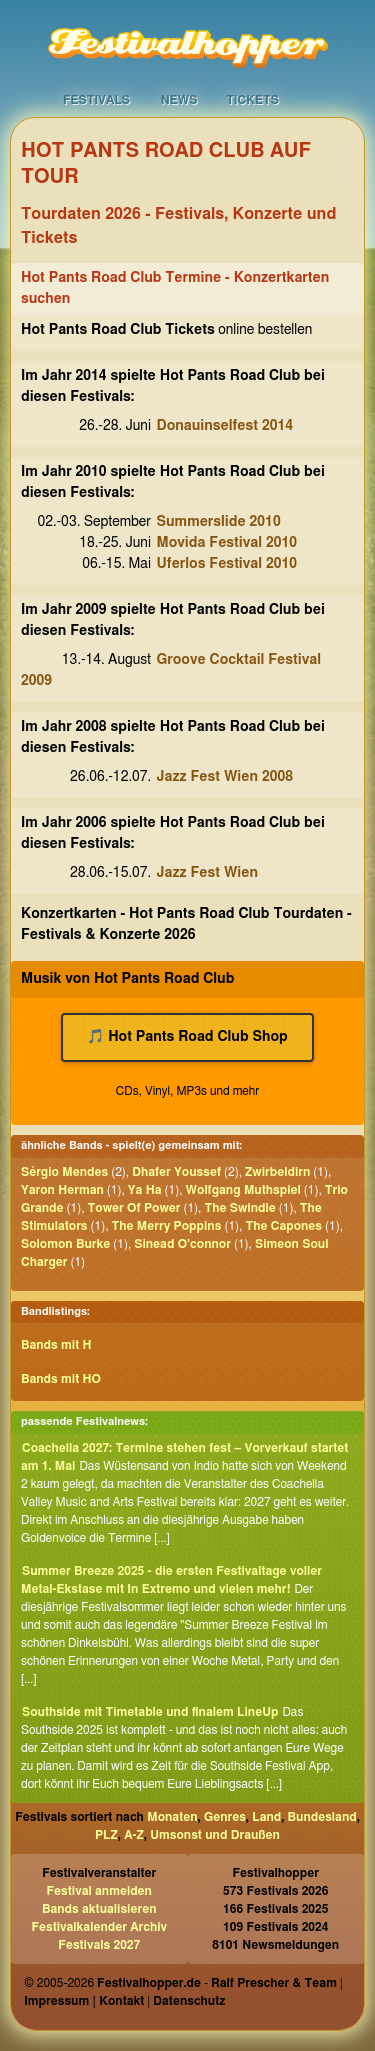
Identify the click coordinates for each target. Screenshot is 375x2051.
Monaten (172, 1817)
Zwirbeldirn (277, 1172)
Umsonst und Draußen (215, 1835)
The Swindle (239, 1208)
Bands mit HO (61, 1379)
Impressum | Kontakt (84, 2001)
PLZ (106, 1835)
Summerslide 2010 (219, 522)
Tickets (252, 100)
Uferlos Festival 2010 (227, 564)
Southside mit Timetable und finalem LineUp (150, 1712)
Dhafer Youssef (176, 1172)
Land (266, 1817)
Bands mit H (56, 1345)
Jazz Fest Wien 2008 (225, 777)
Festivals (96, 100)
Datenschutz (189, 2001)
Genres (225, 1817)
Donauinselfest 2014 (225, 426)
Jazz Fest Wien (208, 873)
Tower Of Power (134, 1208)
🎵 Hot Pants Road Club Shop (187, 1037)
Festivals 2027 (99, 1945)
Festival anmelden (99, 1891)
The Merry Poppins (167, 1226)
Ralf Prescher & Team (274, 1983)
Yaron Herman (62, 1190)
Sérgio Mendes (64, 1172)
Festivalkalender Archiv (99, 1927)
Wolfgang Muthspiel (243, 1190)
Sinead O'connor (182, 1244)
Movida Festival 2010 (227, 543)
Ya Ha (145, 1190)
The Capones (283, 1226)
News (179, 100)
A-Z (134, 1835)
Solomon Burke (65, 1244)
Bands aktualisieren (99, 1909)
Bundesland (322, 1817)
